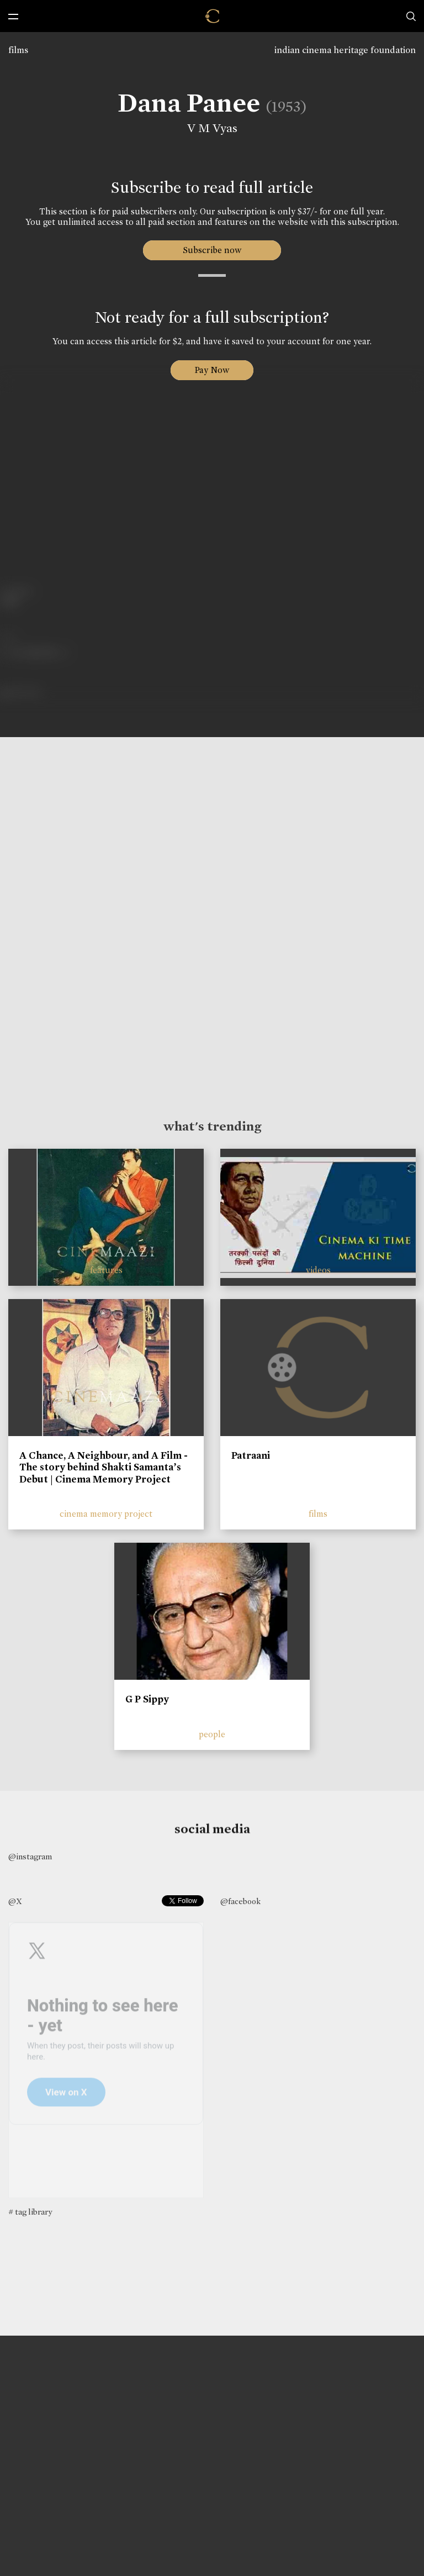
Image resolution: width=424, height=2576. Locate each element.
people (212, 1734)
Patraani (250, 1455)
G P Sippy (147, 1699)
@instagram (30, 1857)
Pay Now (212, 370)
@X (15, 1901)
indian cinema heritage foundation (345, 50)
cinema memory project (106, 1513)
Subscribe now (212, 250)
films (18, 50)
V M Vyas (211, 128)
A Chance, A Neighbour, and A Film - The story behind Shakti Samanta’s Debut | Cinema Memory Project (103, 1467)
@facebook (240, 1901)
